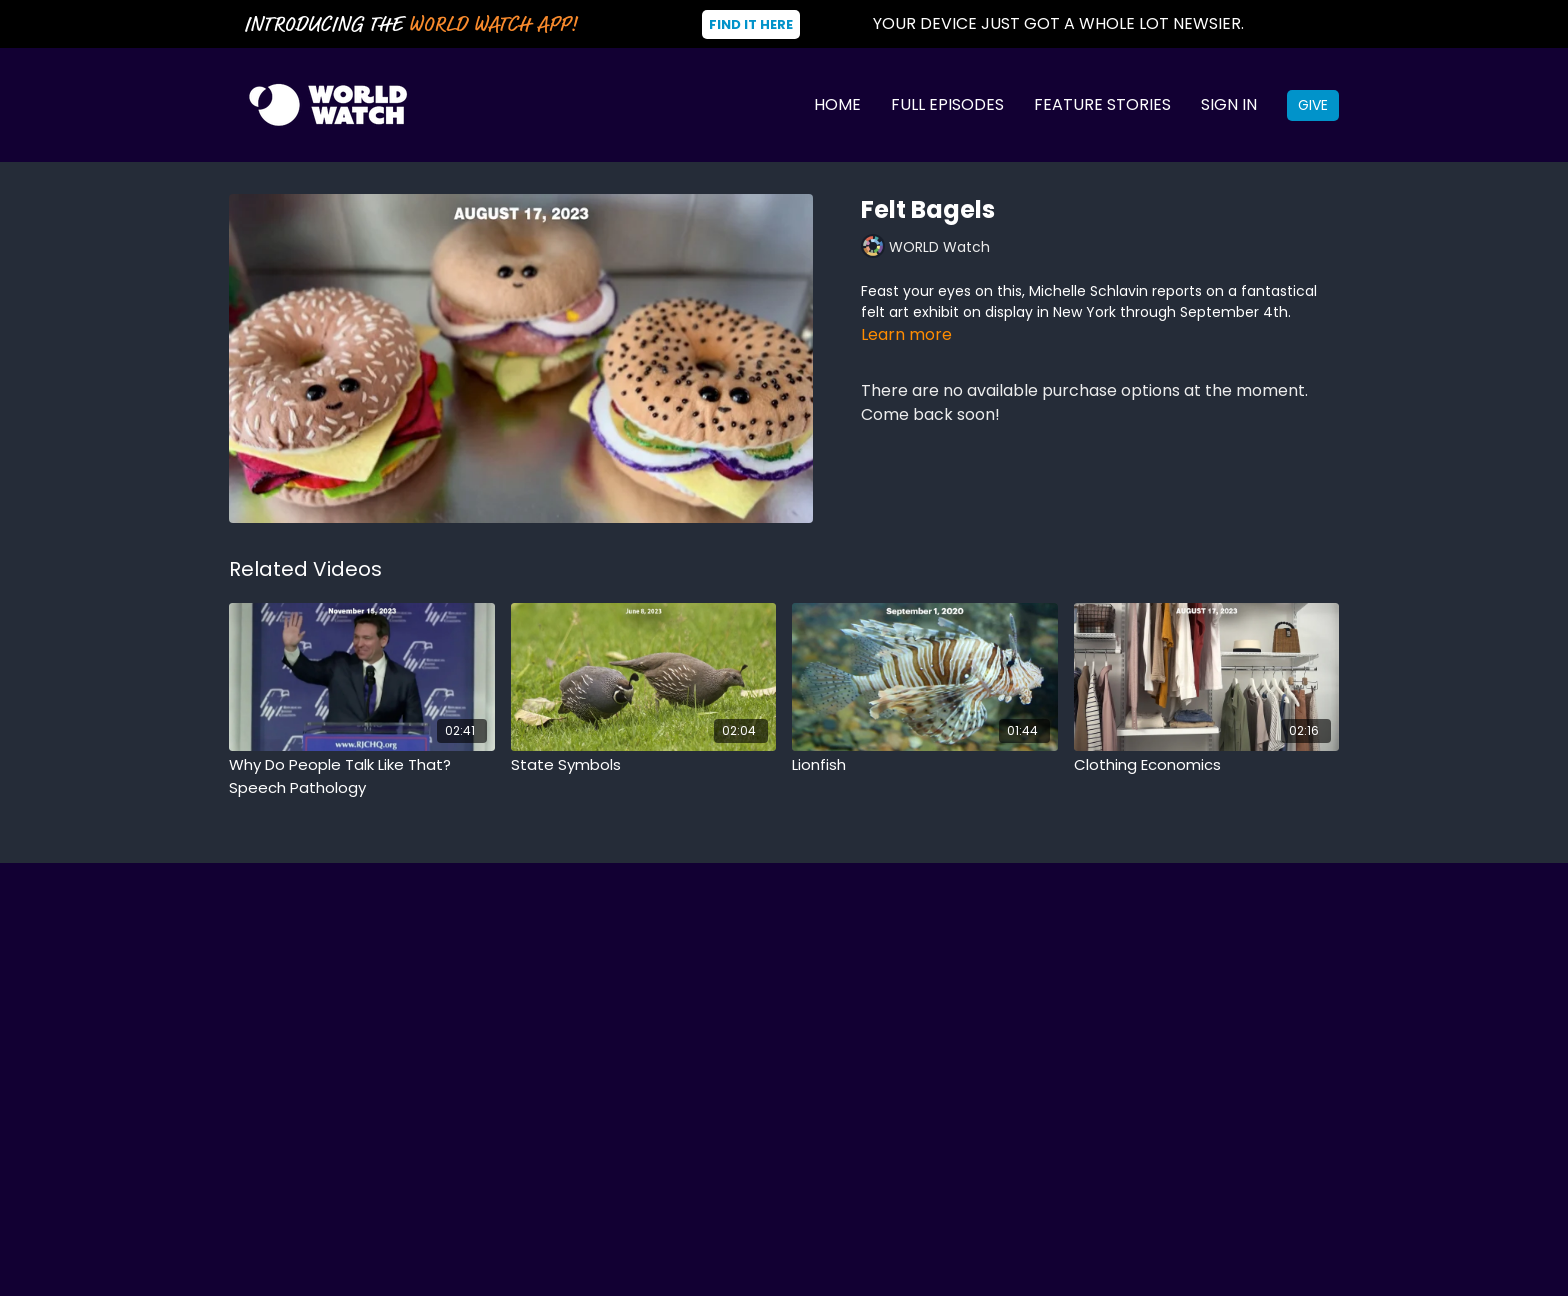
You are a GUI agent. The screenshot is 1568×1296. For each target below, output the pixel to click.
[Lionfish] (925, 765)
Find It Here (751, 24)
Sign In (1229, 104)
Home (837, 104)
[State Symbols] (644, 765)
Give (1313, 105)
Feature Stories (1102, 104)
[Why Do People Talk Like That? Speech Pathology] (362, 776)
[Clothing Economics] (1207, 765)
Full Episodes (947, 104)
